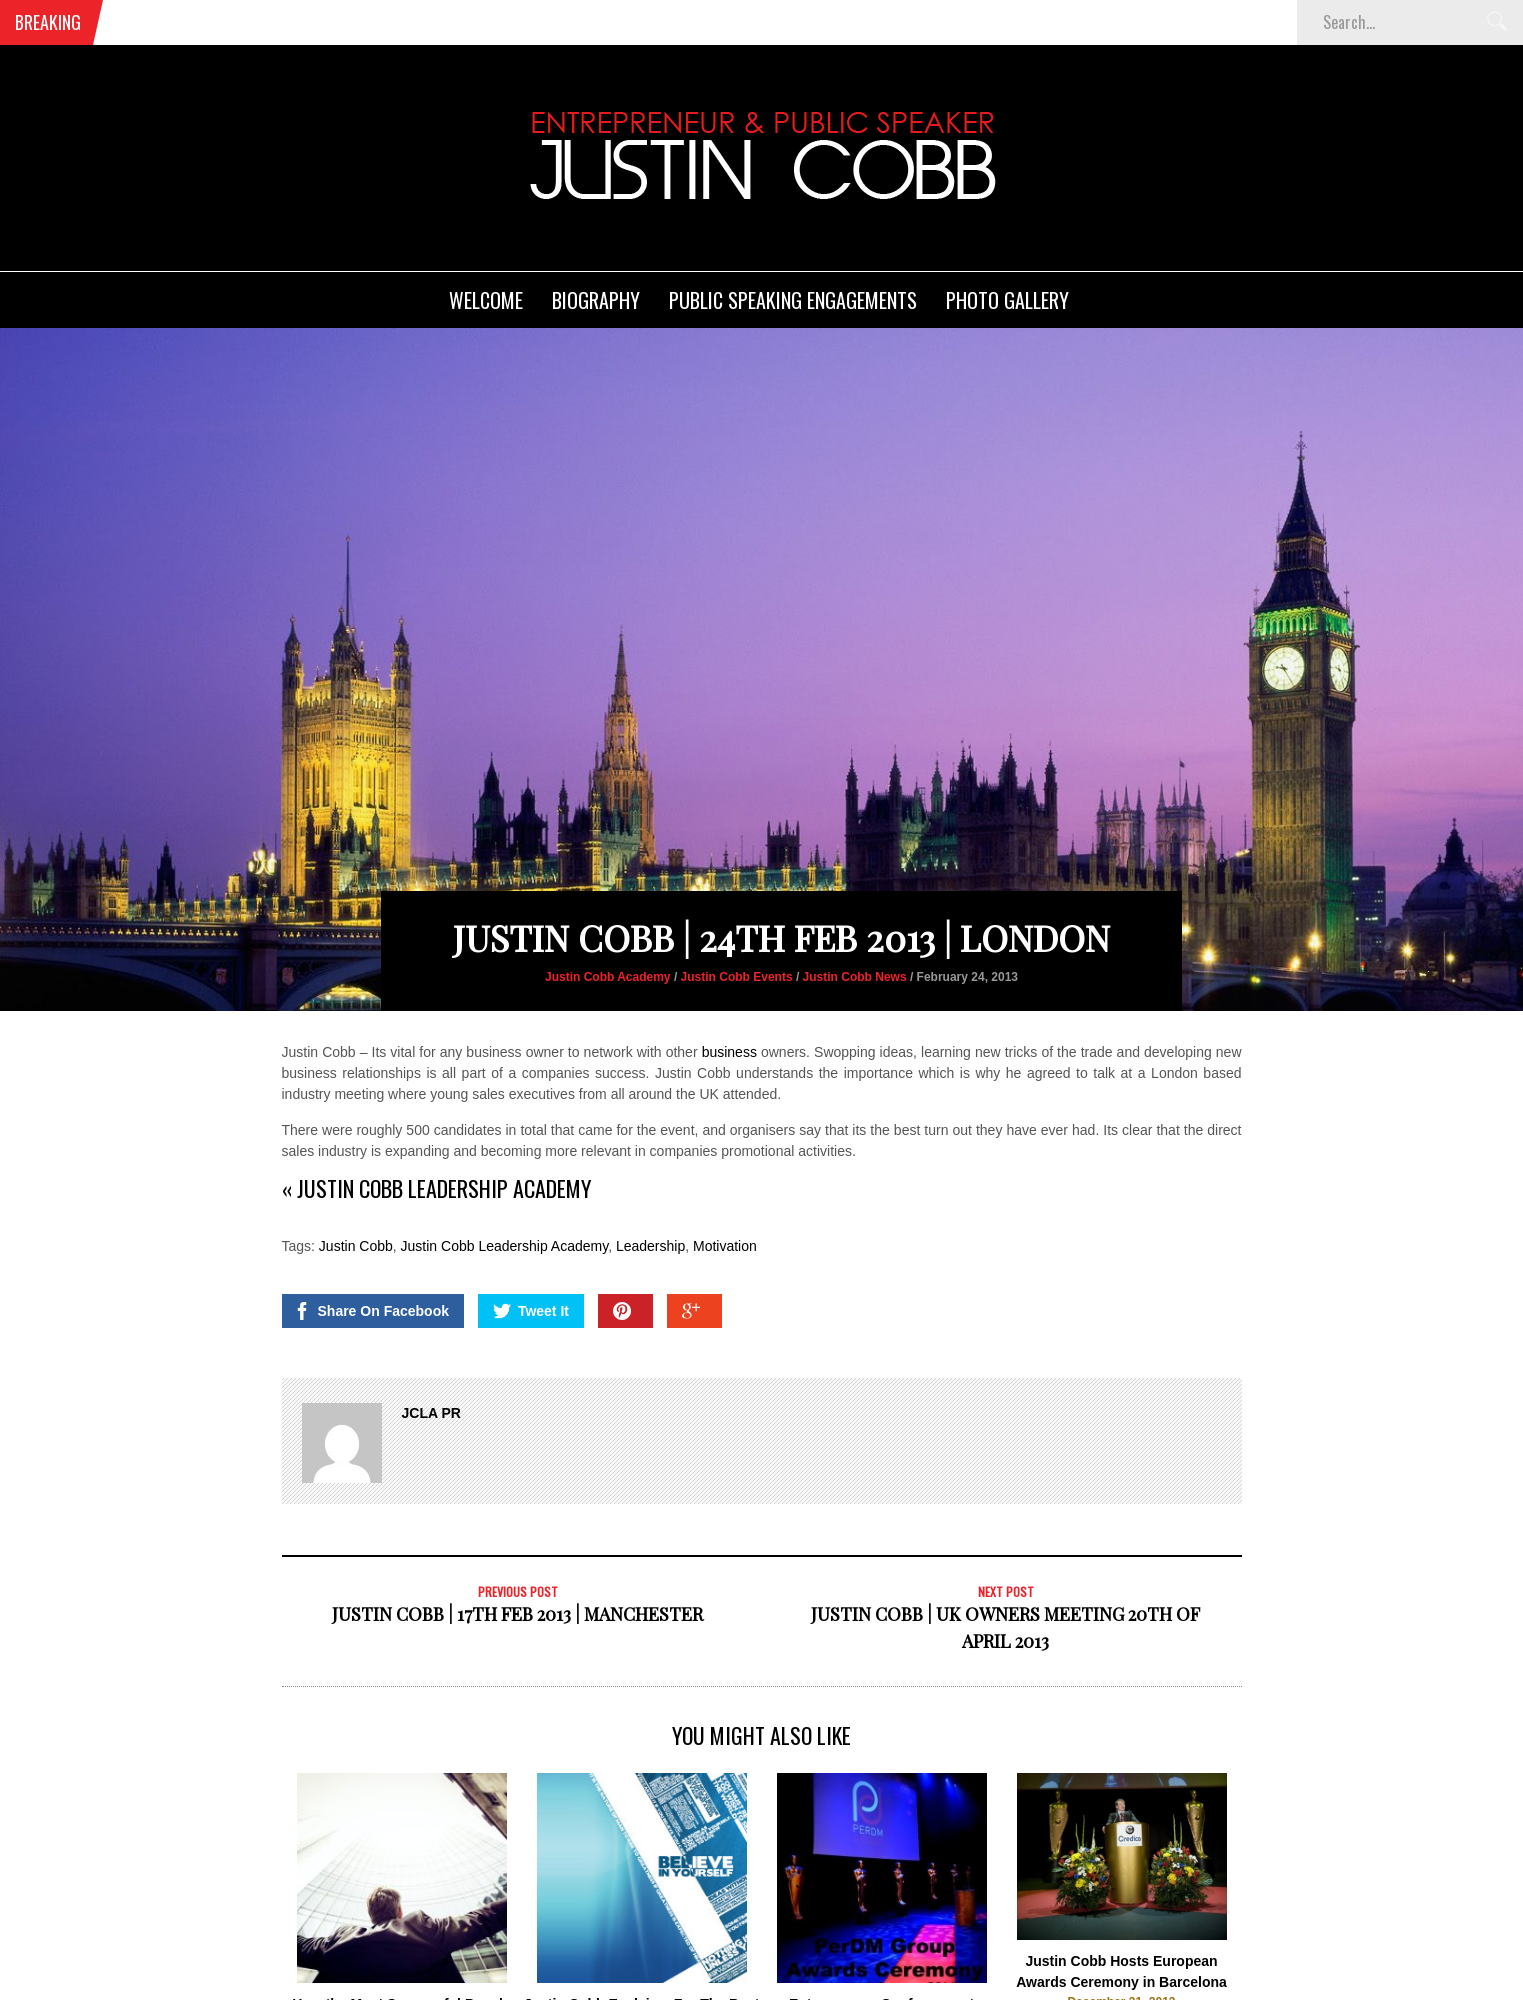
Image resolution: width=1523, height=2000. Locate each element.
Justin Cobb (356, 1165)
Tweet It (531, 1230)
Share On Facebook (371, 1230)
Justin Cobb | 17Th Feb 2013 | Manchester (517, 1533)
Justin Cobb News (855, 896)
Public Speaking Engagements (793, 300)
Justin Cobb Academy (608, 896)
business (729, 971)
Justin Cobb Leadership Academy (505, 1165)
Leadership (650, 1165)
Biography (596, 300)
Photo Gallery (1007, 300)
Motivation (725, 1165)
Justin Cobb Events (737, 896)
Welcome (486, 300)
